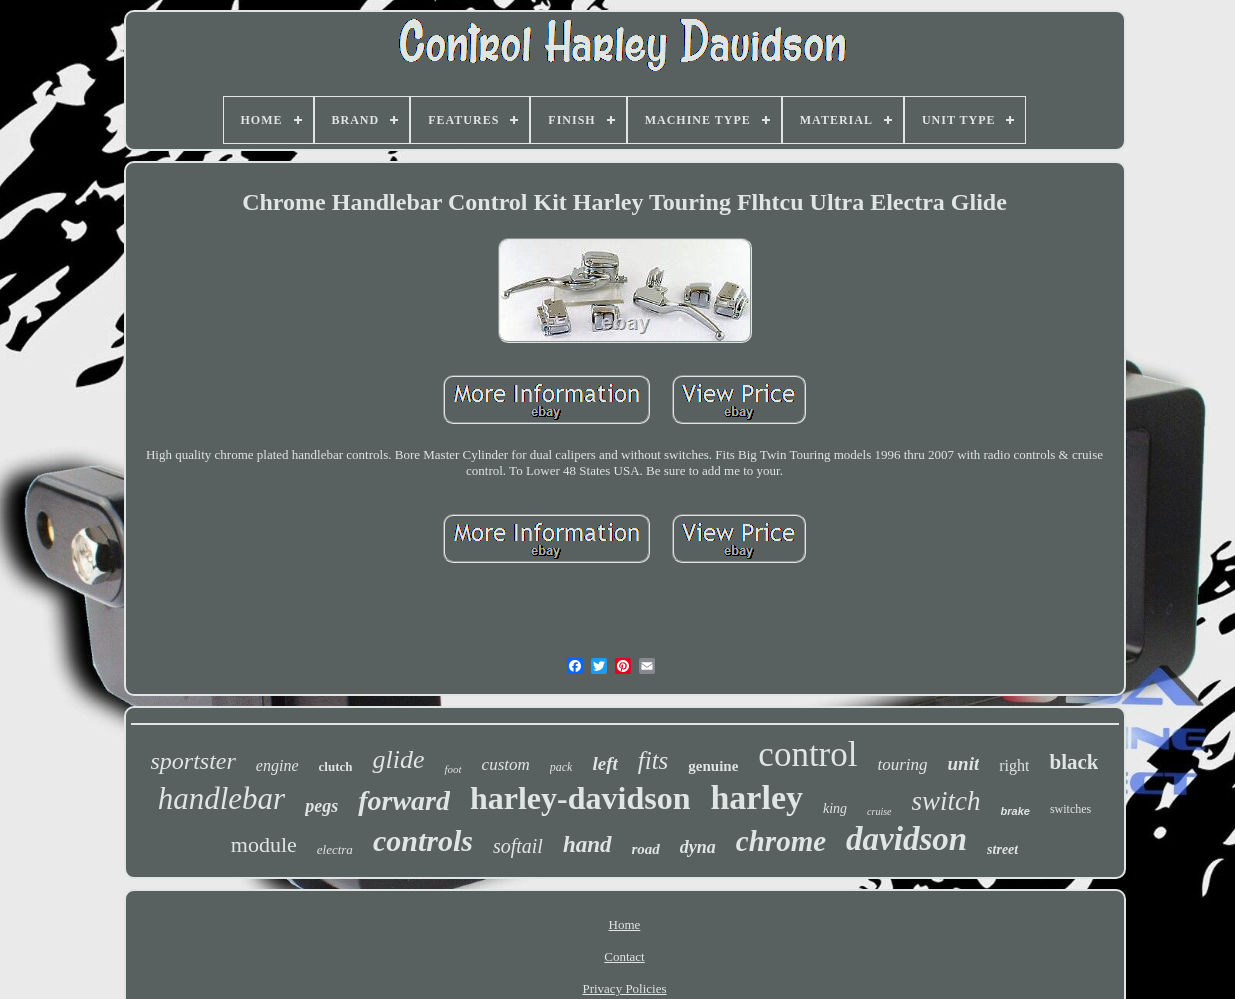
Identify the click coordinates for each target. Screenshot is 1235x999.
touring (902, 764)
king (835, 808)
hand (587, 844)
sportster (193, 761)
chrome (781, 841)
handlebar (221, 798)
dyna (698, 847)
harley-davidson (580, 798)
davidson (906, 839)
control (807, 754)
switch (946, 801)
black (1073, 762)
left (604, 763)
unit (964, 763)
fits (653, 760)
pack (561, 767)
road (646, 849)
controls (423, 840)
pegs (321, 806)
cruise (879, 811)
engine (277, 765)
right (1014, 765)
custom (506, 764)
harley (756, 797)
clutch (336, 766)
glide (398, 759)
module (264, 844)
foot (452, 769)
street (1002, 849)
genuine (713, 766)
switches (1070, 809)
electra (335, 849)
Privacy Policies (624, 988)
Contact (624, 956)
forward (404, 800)
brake (1015, 811)
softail (518, 846)
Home (625, 924)
